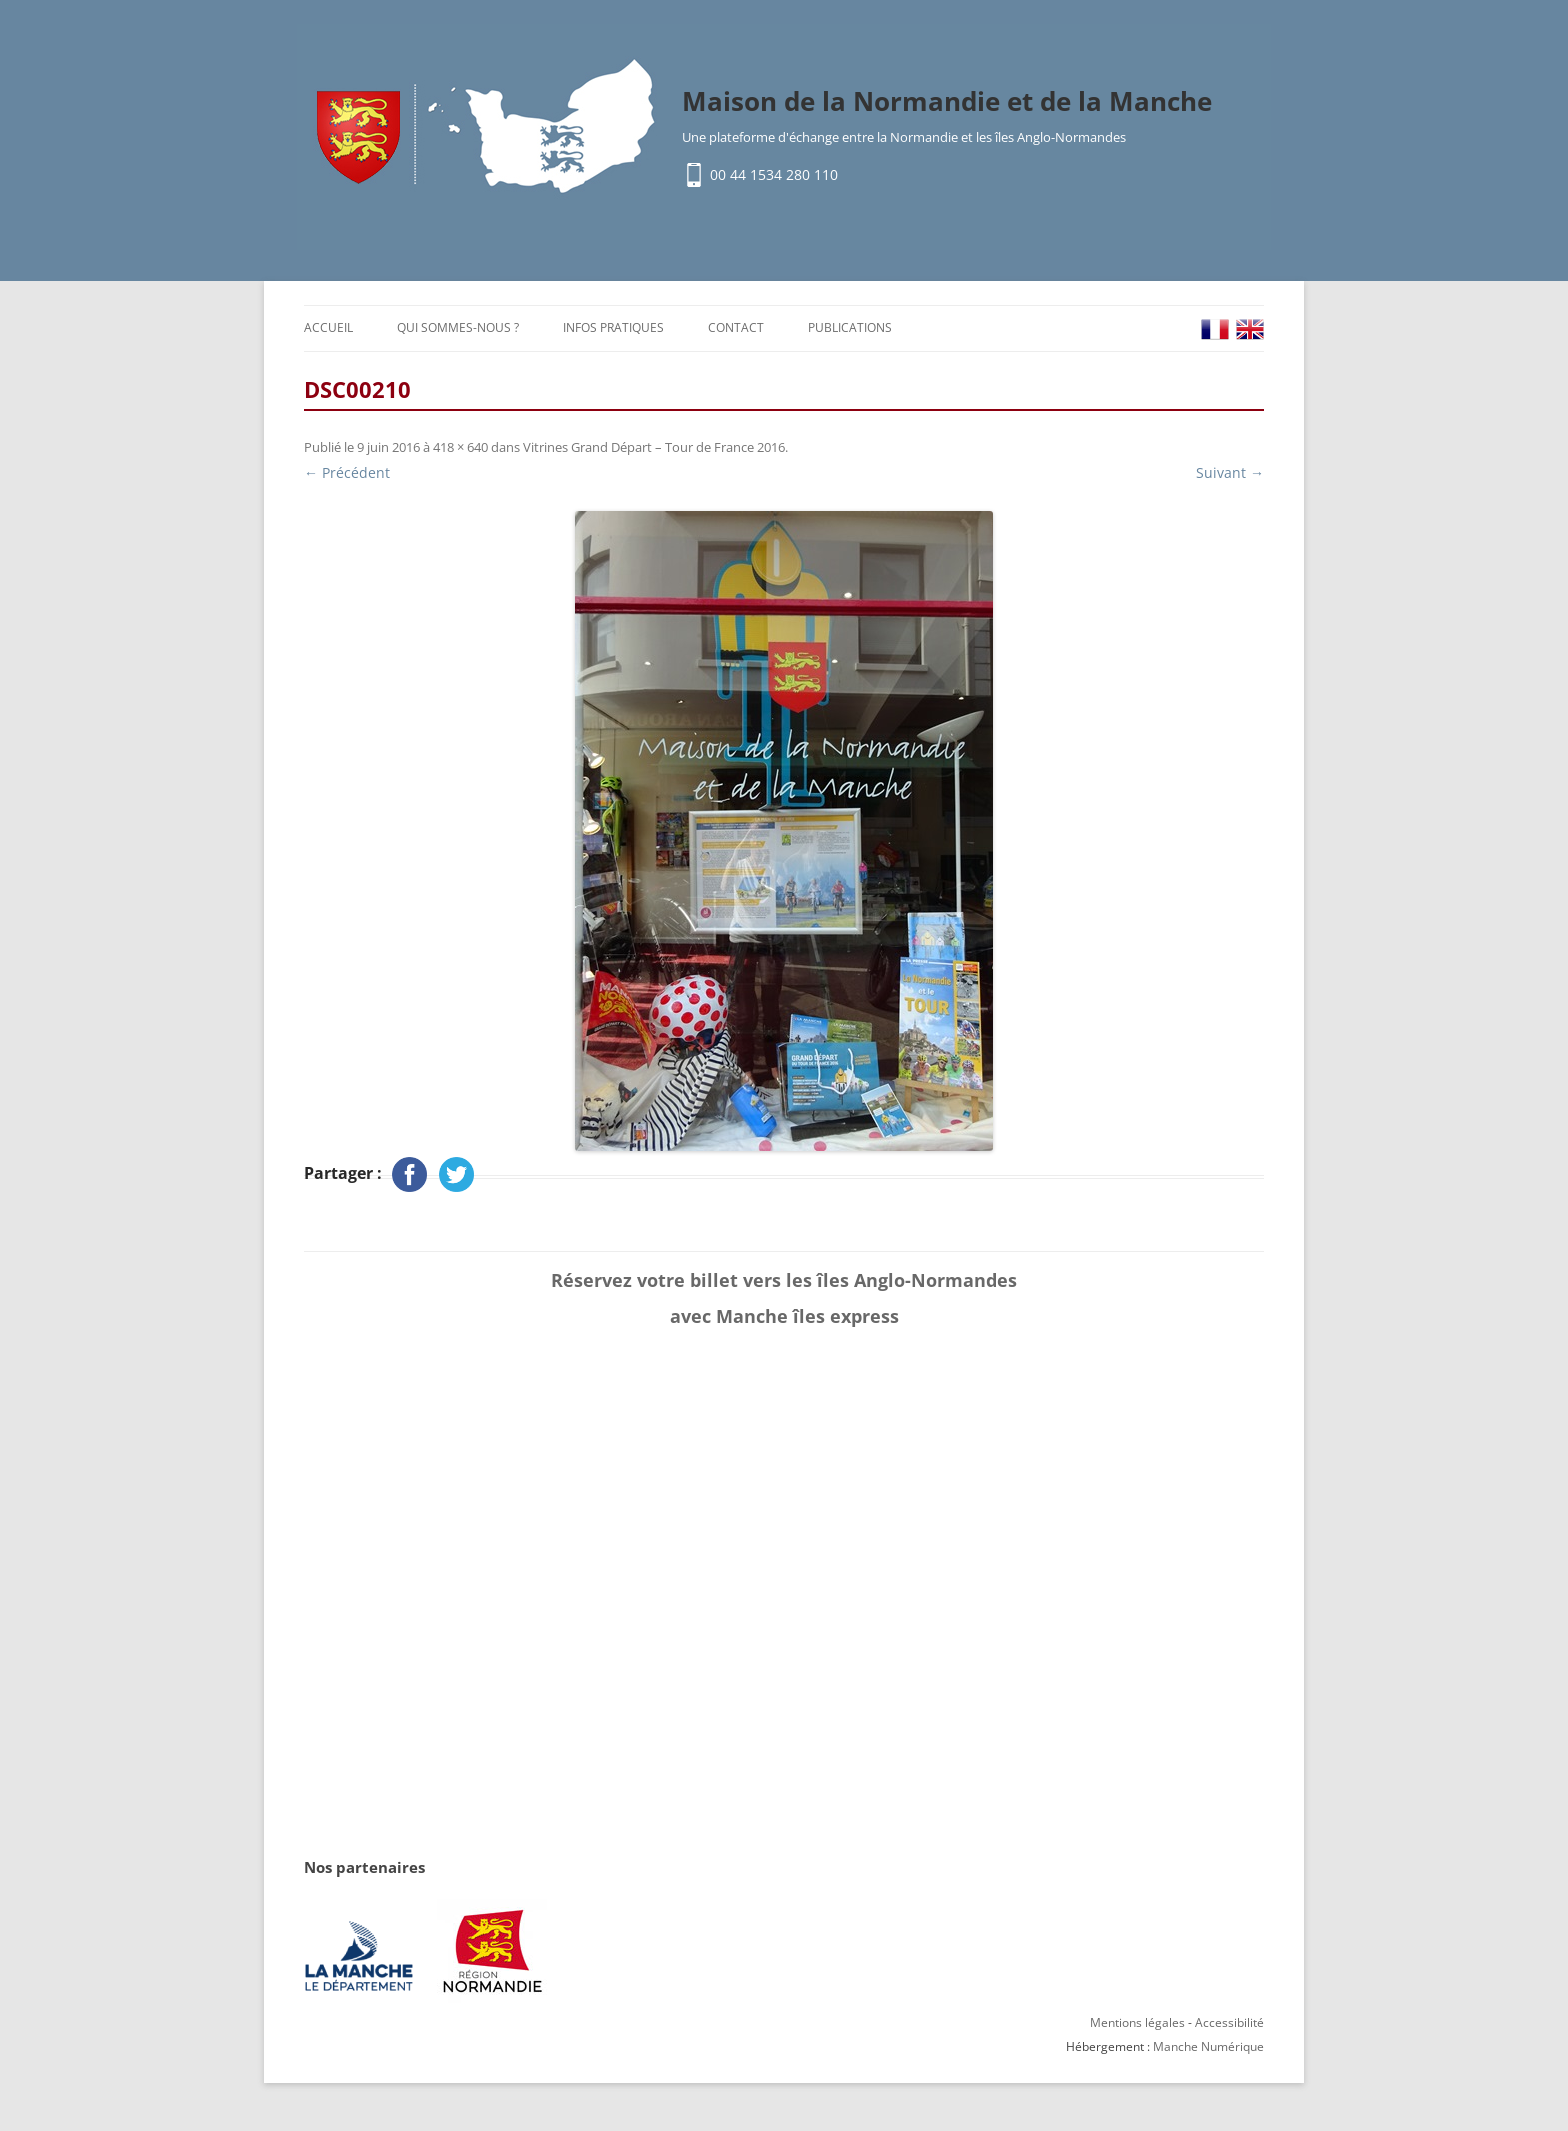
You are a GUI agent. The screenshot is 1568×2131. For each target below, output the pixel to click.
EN (1250, 329)
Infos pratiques (613, 327)
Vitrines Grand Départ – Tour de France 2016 (654, 447)
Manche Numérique (1208, 2046)
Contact (736, 327)
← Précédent (347, 472)
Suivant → (1230, 472)
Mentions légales (1137, 2022)
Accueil (328, 327)
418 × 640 (460, 447)
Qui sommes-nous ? (458, 327)
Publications (850, 327)
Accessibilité (1229, 2022)
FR (1215, 329)
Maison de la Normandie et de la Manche (947, 101)
